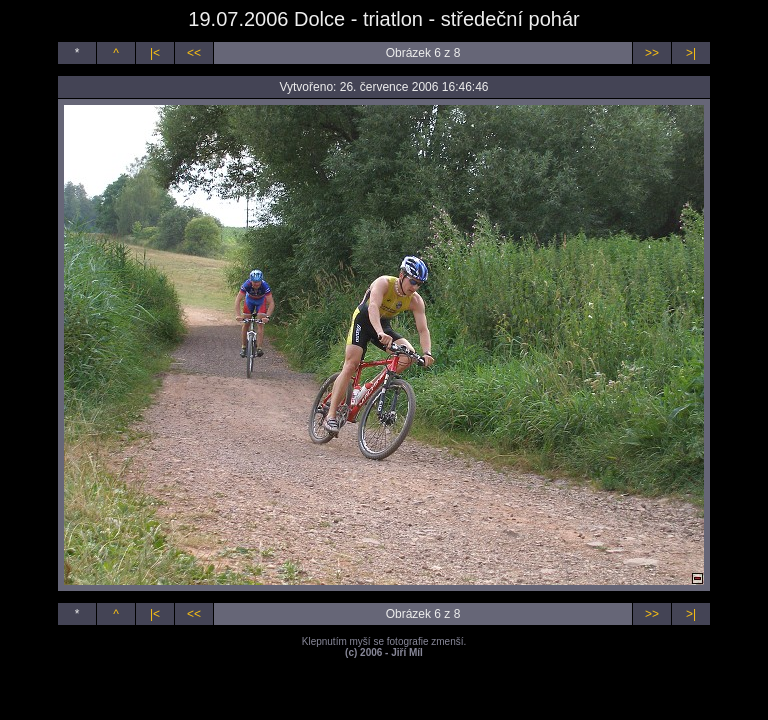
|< (155, 53)
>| (691, 53)
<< (194, 53)
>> (652, 53)
